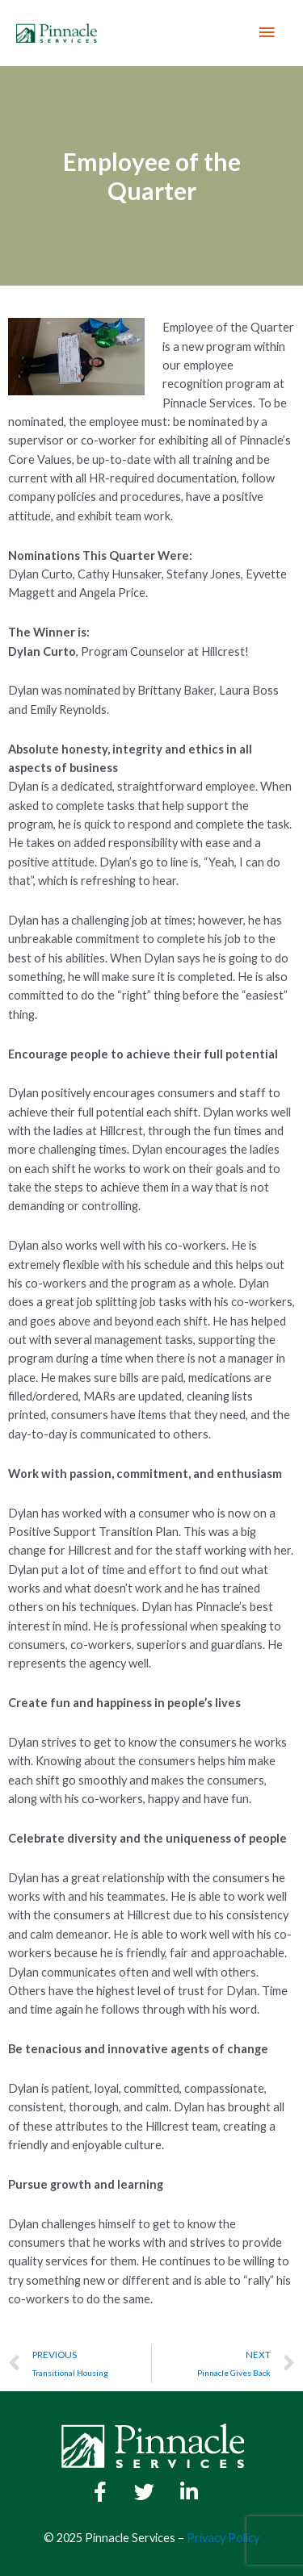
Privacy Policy (223, 2538)
